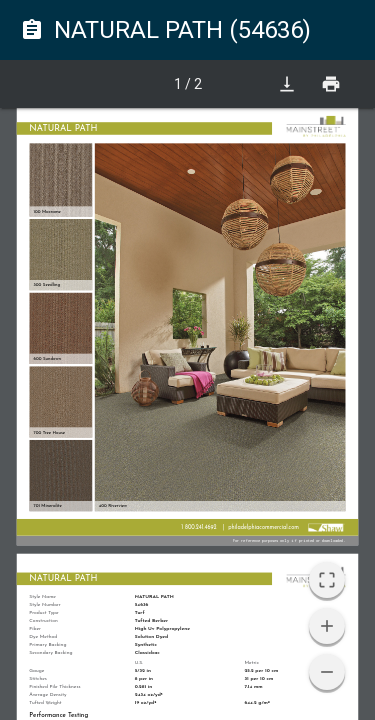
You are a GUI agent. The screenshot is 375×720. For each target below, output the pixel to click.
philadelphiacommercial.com (263, 527)
